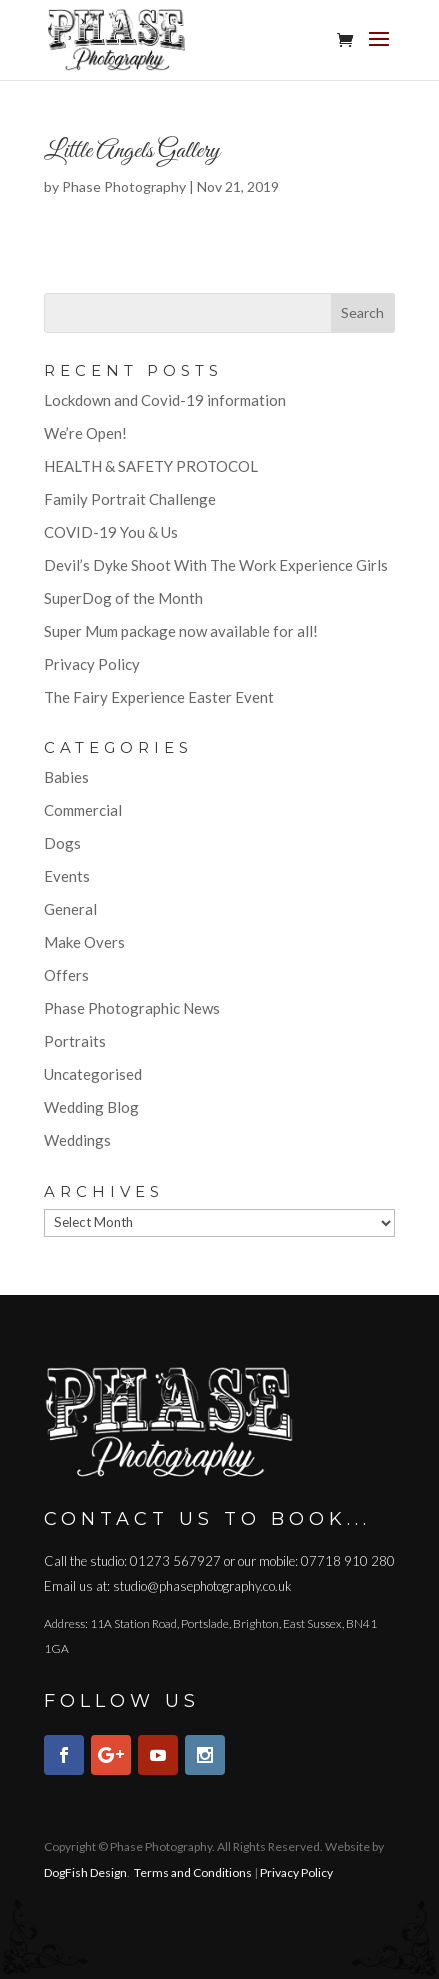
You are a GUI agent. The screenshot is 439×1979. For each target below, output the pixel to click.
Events (67, 876)
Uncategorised (93, 1074)
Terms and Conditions (193, 1872)
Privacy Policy (92, 664)
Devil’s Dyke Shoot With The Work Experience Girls (216, 565)
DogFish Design (85, 1872)
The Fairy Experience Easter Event (159, 697)
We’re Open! (85, 433)
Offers (66, 975)
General (70, 909)
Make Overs (84, 942)
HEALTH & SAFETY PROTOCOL (151, 466)
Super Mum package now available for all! (181, 631)
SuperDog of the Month (123, 598)
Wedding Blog (91, 1107)
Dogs (62, 843)
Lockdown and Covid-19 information (165, 400)
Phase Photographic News (132, 1008)
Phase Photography (124, 186)
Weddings (77, 1140)
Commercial (83, 810)
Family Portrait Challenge (130, 499)
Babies (66, 777)
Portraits (75, 1041)
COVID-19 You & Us (111, 532)
